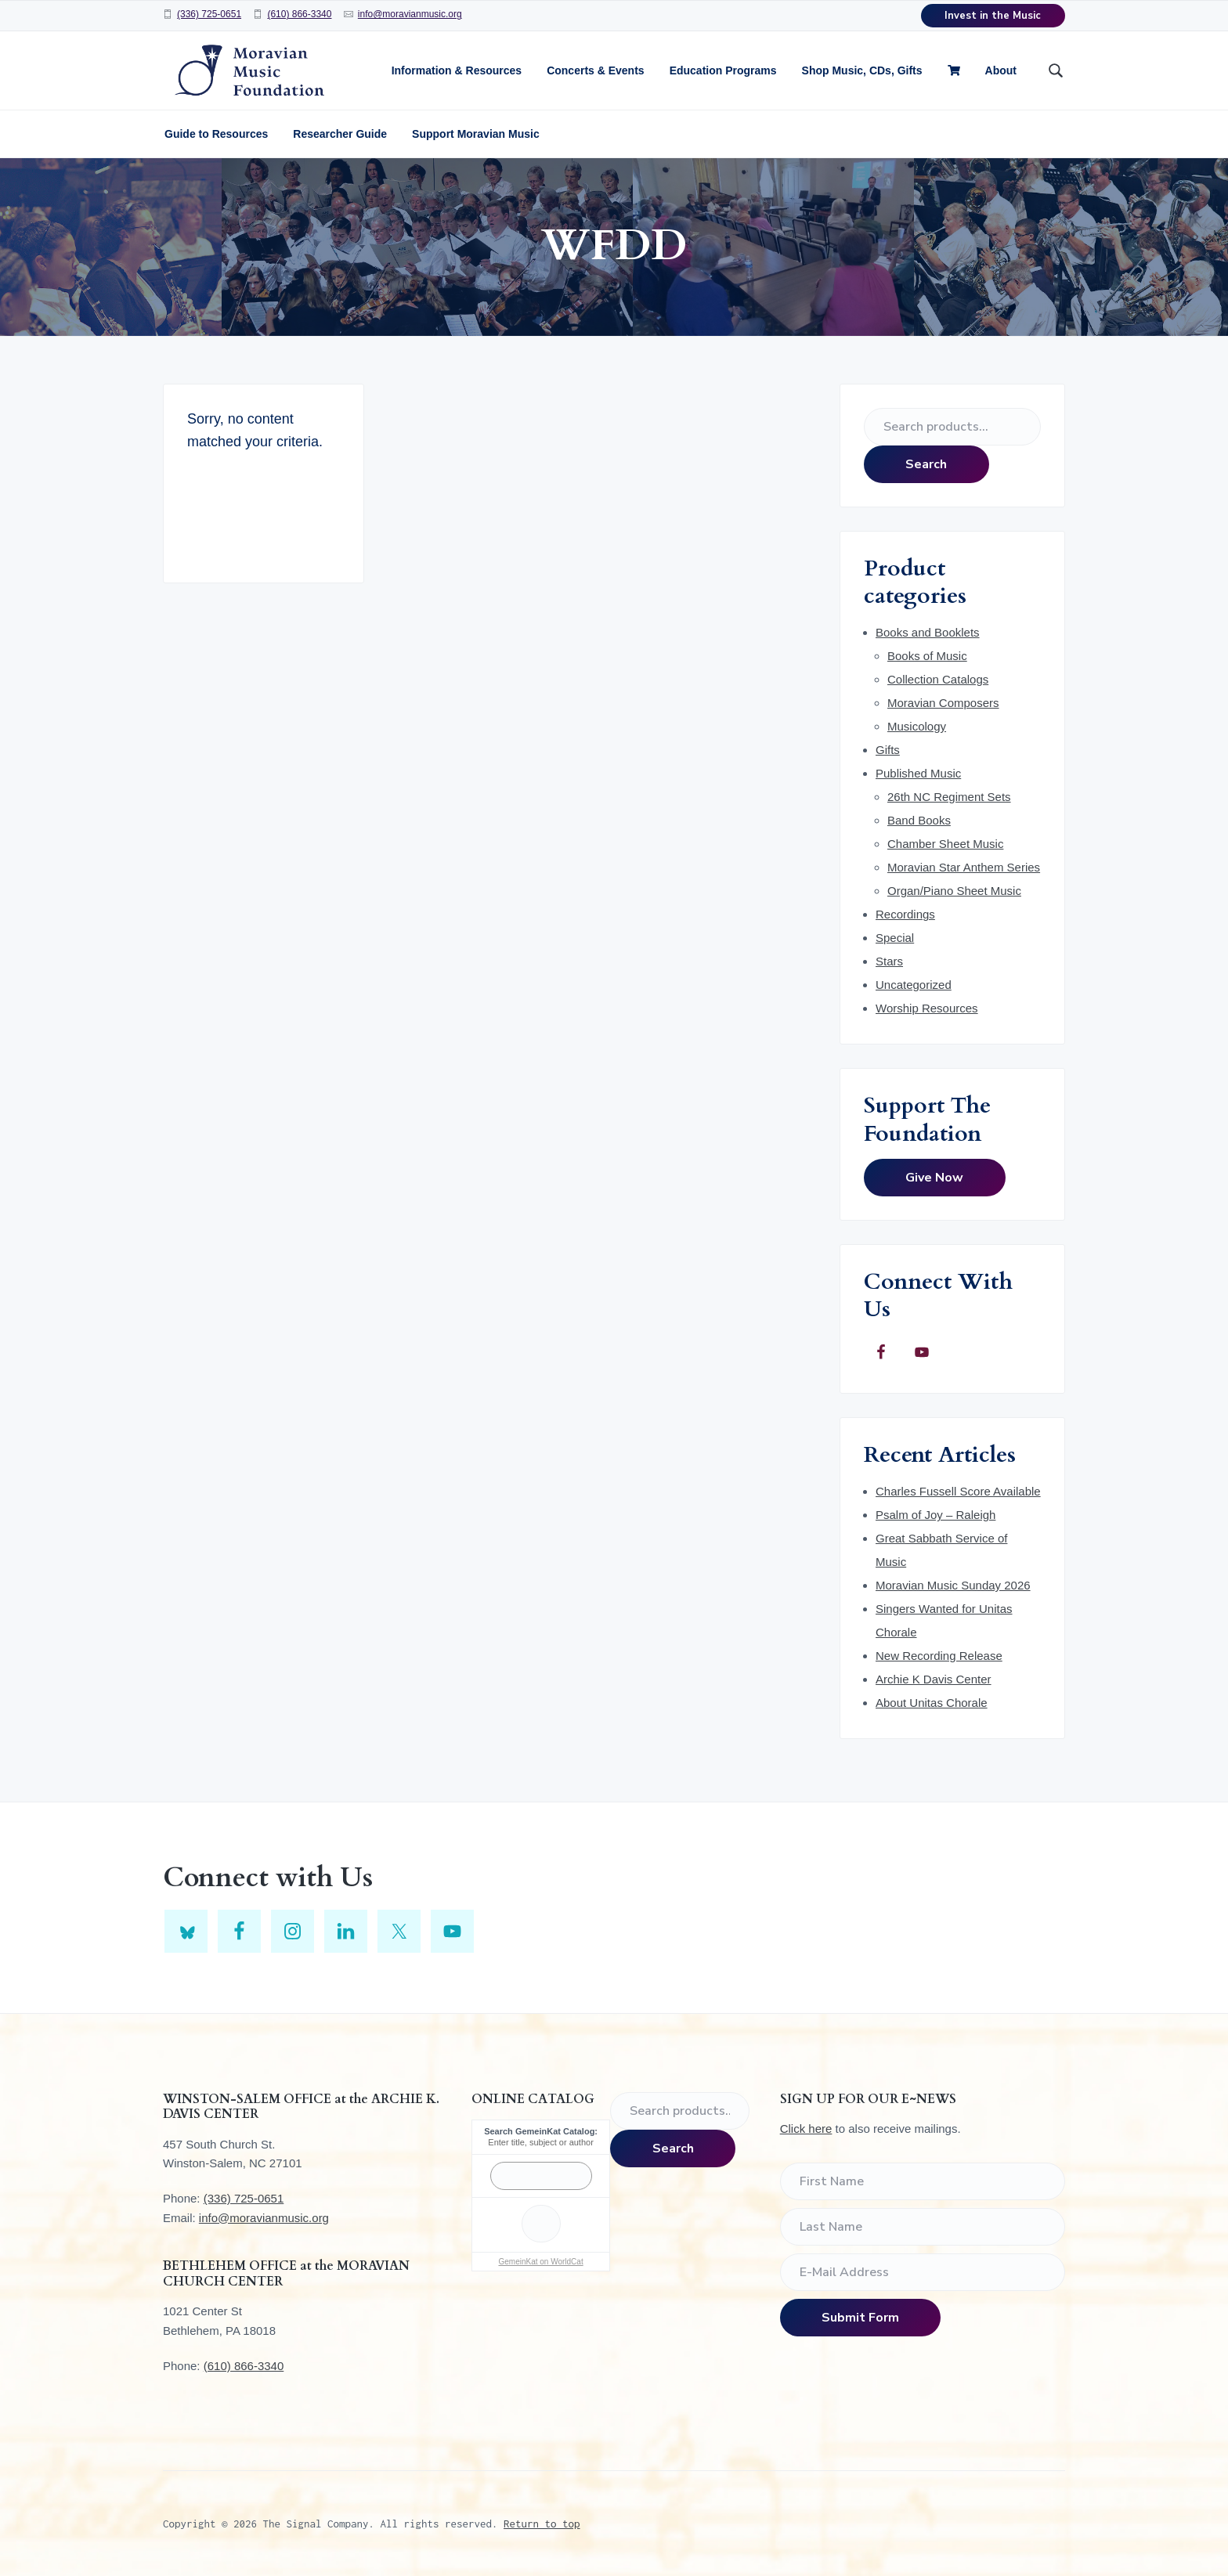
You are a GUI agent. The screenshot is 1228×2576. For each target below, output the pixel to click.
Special (895, 937)
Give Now (934, 1177)
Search (926, 464)
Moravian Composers (943, 702)
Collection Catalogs (937, 679)
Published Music (918, 773)
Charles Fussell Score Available (958, 1491)
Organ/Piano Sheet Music (954, 890)
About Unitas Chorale (932, 1702)
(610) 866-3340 (299, 14)
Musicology (916, 726)
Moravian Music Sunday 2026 (953, 1585)
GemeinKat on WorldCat (540, 2261)
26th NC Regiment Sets (949, 796)
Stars (889, 961)
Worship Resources (927, 1008)
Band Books (919, 820)
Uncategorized (914, 984)
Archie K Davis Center (933, 1679)
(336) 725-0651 (209, 14)
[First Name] (922, 2181)
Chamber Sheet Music (945, 843)
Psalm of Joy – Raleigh (935, 1514)
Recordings (905, 914)
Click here (806, 2128)
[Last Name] (922, 2227)
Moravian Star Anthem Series (963, 867)
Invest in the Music (992, 16)
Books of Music (927, 655)
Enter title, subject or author (541, 2142)
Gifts (888, 749)
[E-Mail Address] (922, 2272)
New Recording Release (939, 1655)
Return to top (542, 2523)
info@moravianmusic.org (410, 14)
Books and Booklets (928, 632)
